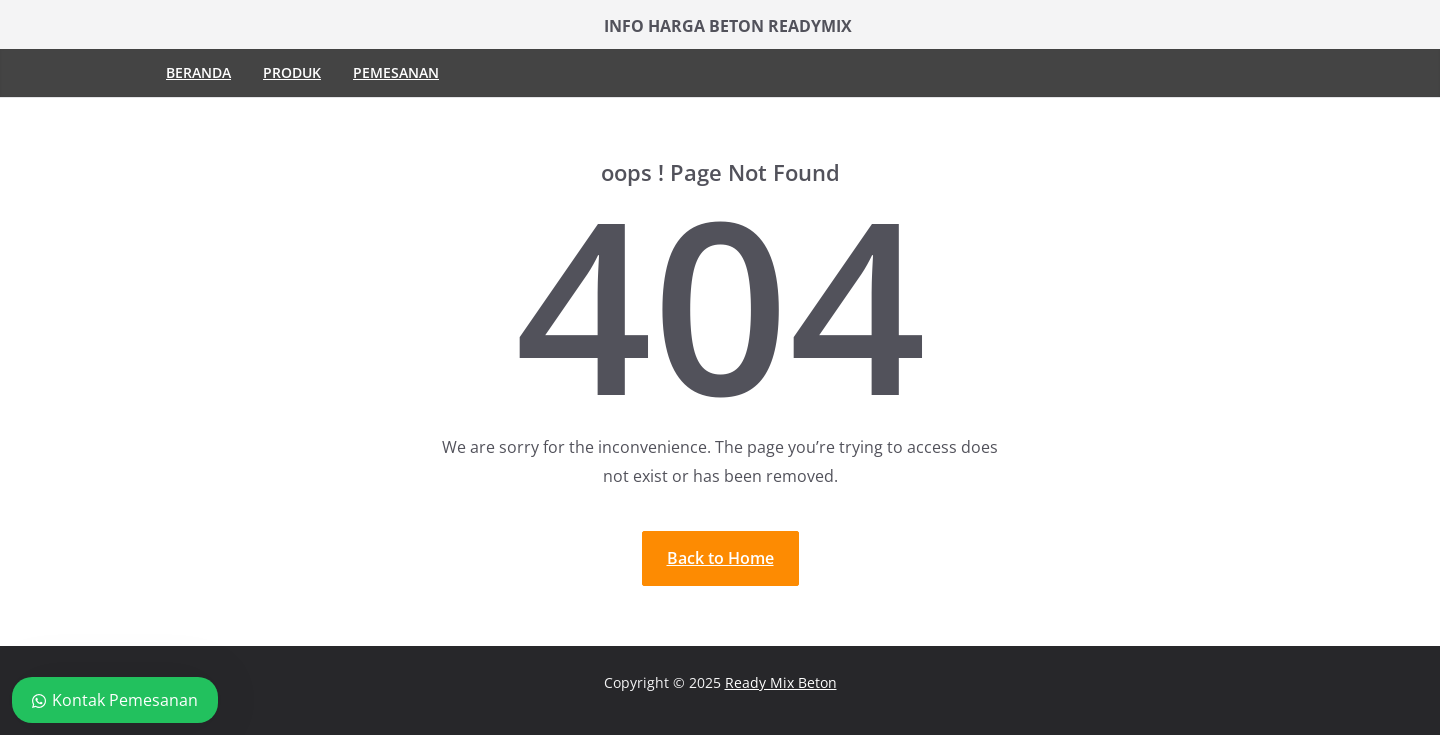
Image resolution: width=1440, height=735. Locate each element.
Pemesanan (396, 72)
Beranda (198, 72)
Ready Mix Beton (781, 682)
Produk (292, 72)
